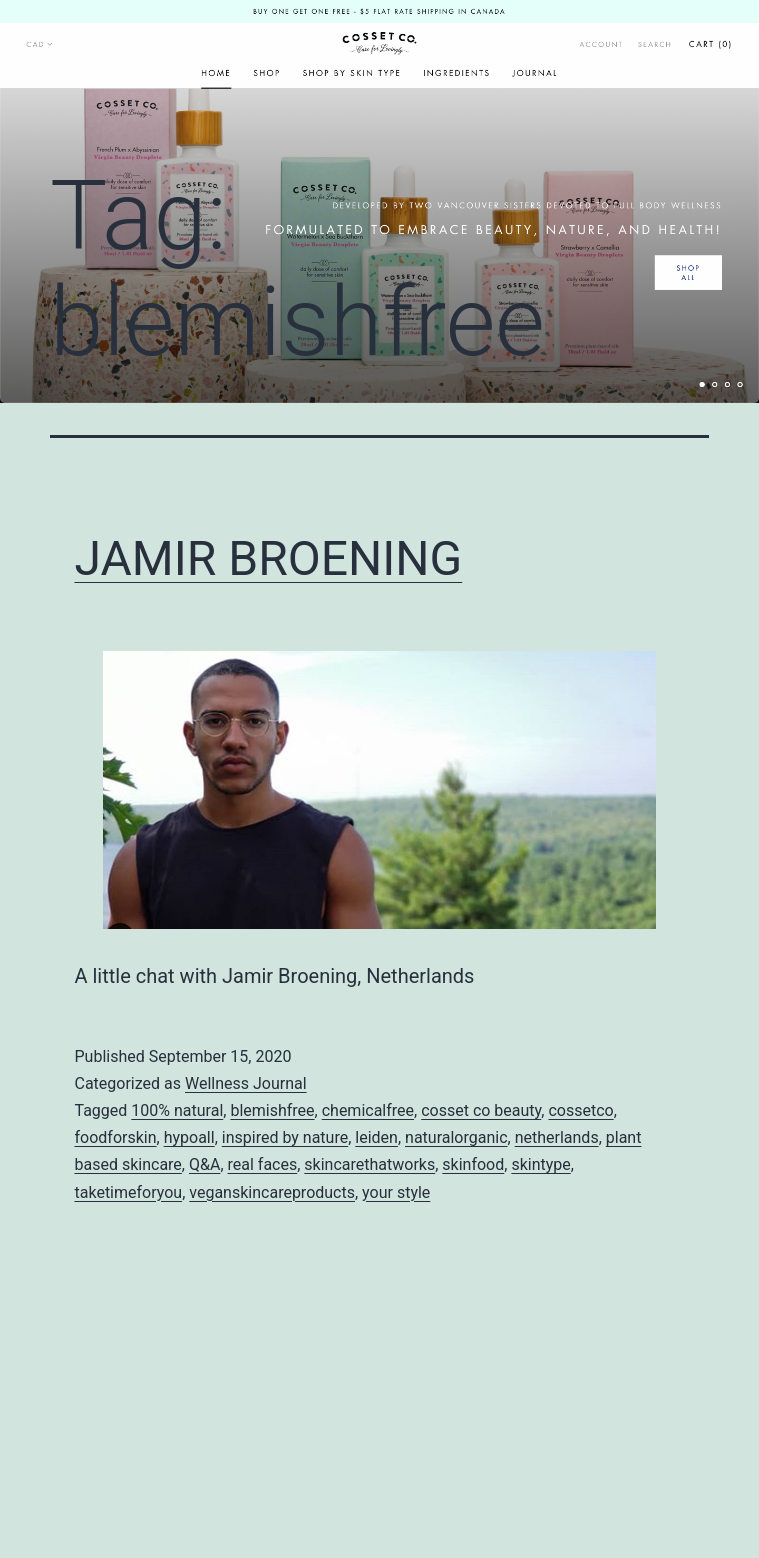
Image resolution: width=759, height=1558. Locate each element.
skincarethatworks (369, 1164)
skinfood (473, 1164)
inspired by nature (285, 1137)
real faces (263, 1164)
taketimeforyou (129, 1192)
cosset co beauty (481, 1110)
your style (396, 1192)
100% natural (177, 1110)
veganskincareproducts (272, 1192)
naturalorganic (456, 1137)
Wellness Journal (246, 1083)
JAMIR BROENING (269, 558)
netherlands (557, 1137)
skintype (540, 1164)
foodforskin (116, 1137)
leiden (376, 1137)
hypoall (189, 1137)
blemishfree (272, 1110)
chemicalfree (368, 1110)
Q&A (204, 1164)
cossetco (580, 1110)
